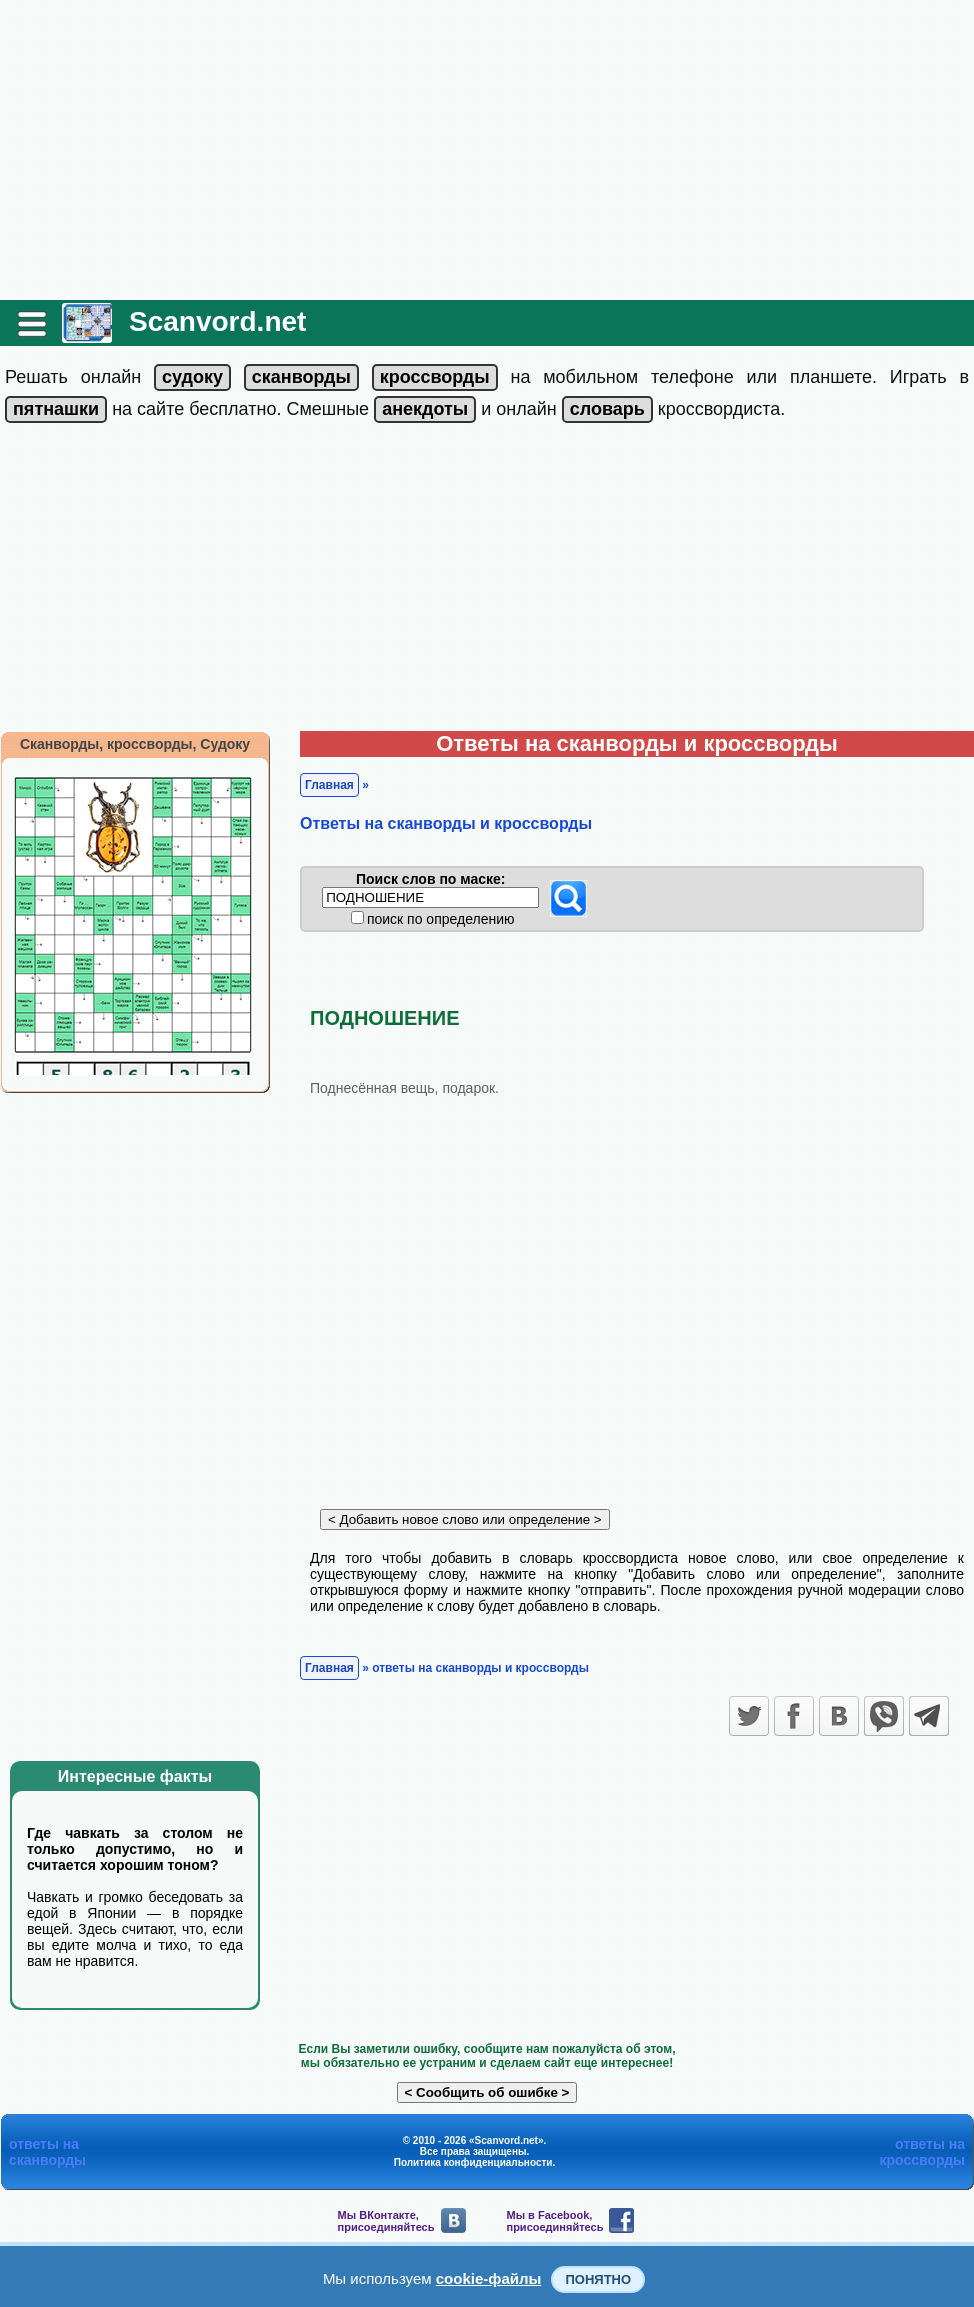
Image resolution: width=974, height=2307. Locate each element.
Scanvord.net (217, 321)
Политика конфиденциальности (473, 2162)
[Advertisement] (487, 150)
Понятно (598, 2279)
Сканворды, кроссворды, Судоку (135, 744)
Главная (329, 785)
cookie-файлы (489, 2278)
